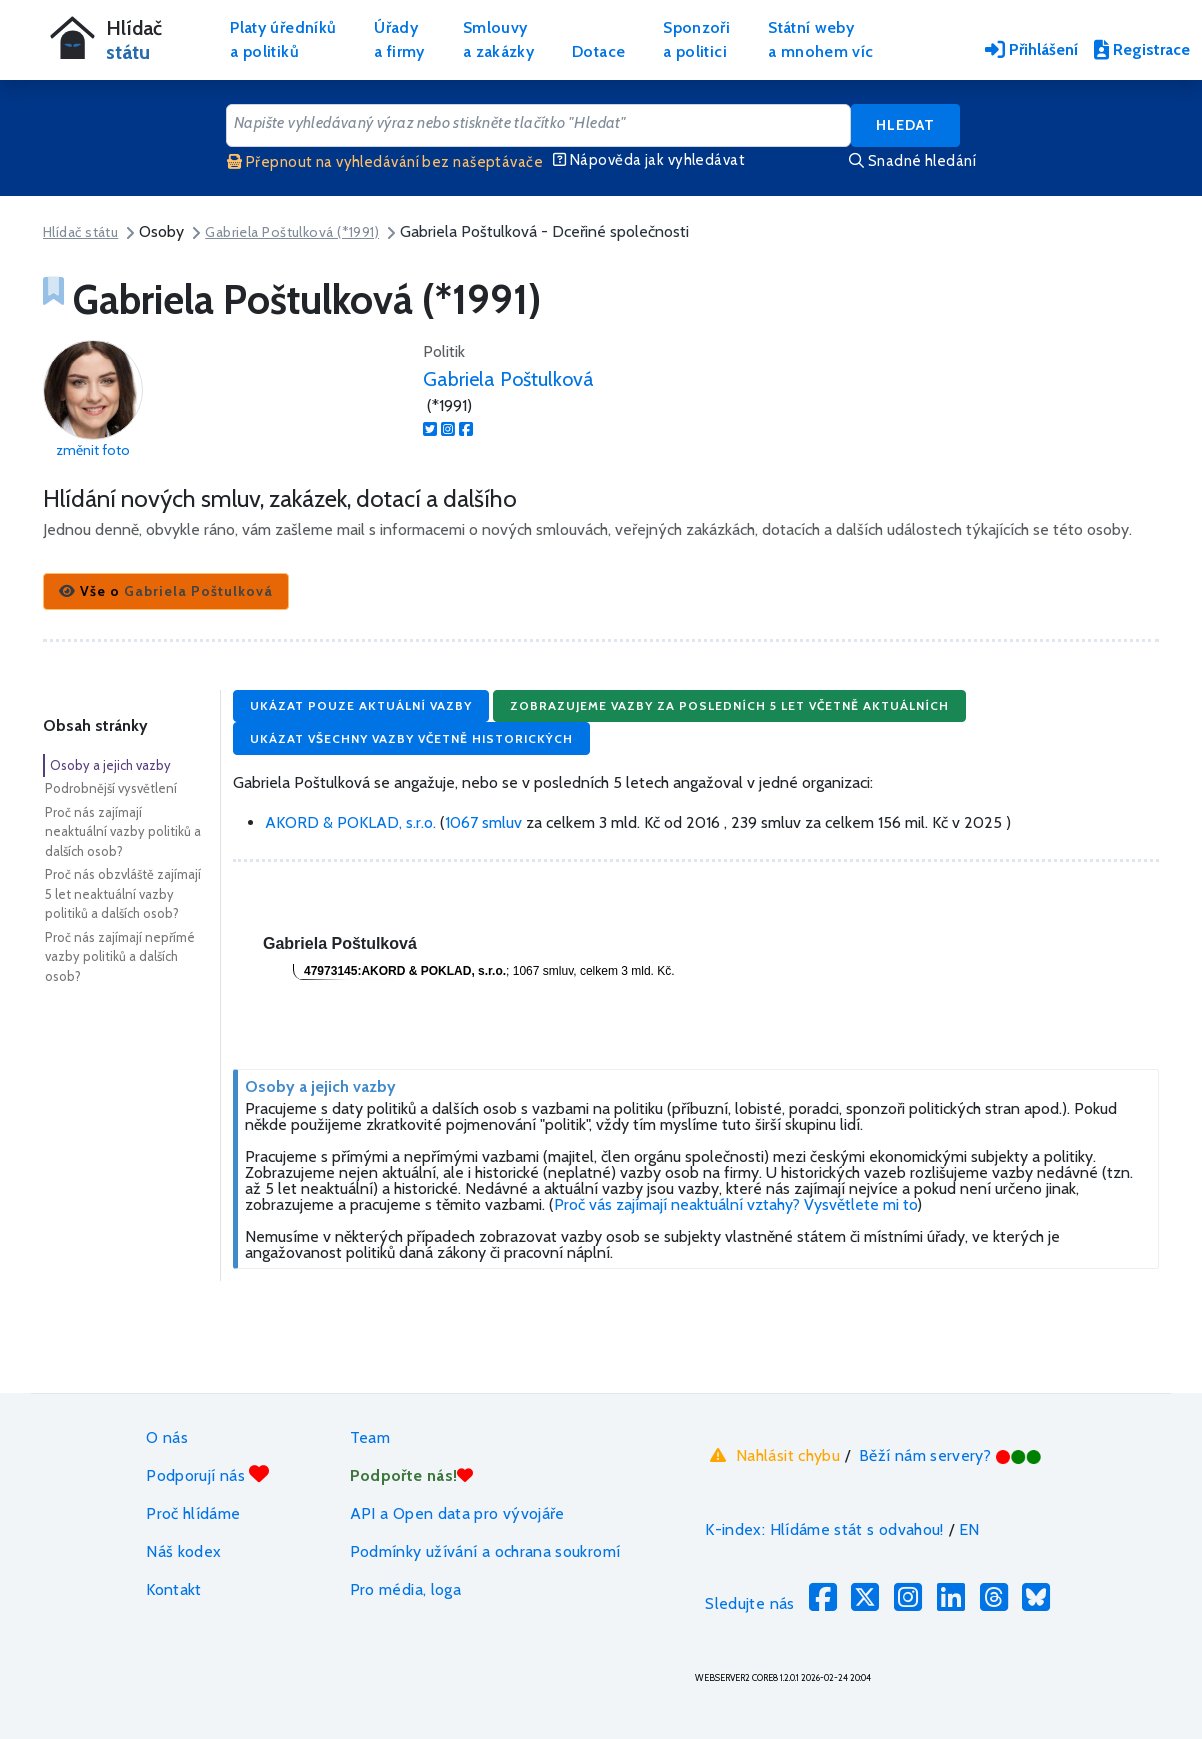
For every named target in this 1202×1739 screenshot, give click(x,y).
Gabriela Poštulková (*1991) (292, 232)
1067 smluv (483, 822)
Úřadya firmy (399, 39)
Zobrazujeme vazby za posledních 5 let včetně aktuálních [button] (729, 705)
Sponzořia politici (696, 39)
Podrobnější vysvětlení (111, 788)
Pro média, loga (405, 1589)
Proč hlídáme (193, 1513)
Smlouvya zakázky (498, 39)
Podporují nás (207, 1474)
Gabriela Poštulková (508, 379)
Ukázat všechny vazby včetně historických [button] (411, 738)
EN (969, 1529)
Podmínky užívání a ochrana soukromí (485, 1551)
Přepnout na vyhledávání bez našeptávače (385, 162)
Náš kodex (183, 1551)
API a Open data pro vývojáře (457, 1513)
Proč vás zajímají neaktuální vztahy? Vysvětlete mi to (735, 1204)
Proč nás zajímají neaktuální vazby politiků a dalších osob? (123, 831)
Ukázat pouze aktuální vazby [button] (361, 705)
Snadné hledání (912, 161)
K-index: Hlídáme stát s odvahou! (824, 1529)
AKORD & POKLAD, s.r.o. (352, 822)
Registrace (1142, 49)
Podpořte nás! (412, 1475)
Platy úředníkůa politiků (283, 39)
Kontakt (174, 1589)
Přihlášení (1031, 49)
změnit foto (93, 450)
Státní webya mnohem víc (820, 39)
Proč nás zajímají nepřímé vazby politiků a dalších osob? (120, 956)
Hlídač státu (80, 232)
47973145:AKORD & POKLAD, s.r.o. (405, 971)
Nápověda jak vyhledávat (649, 160)
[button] (166, 591)
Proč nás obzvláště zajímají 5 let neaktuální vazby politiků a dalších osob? (123, 893)
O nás (167, 1437)
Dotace (598, 51)
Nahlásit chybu (772, 1455)
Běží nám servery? (950, 1455)
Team (370, 1437)
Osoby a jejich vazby (110, 765)
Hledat (905, 125)
